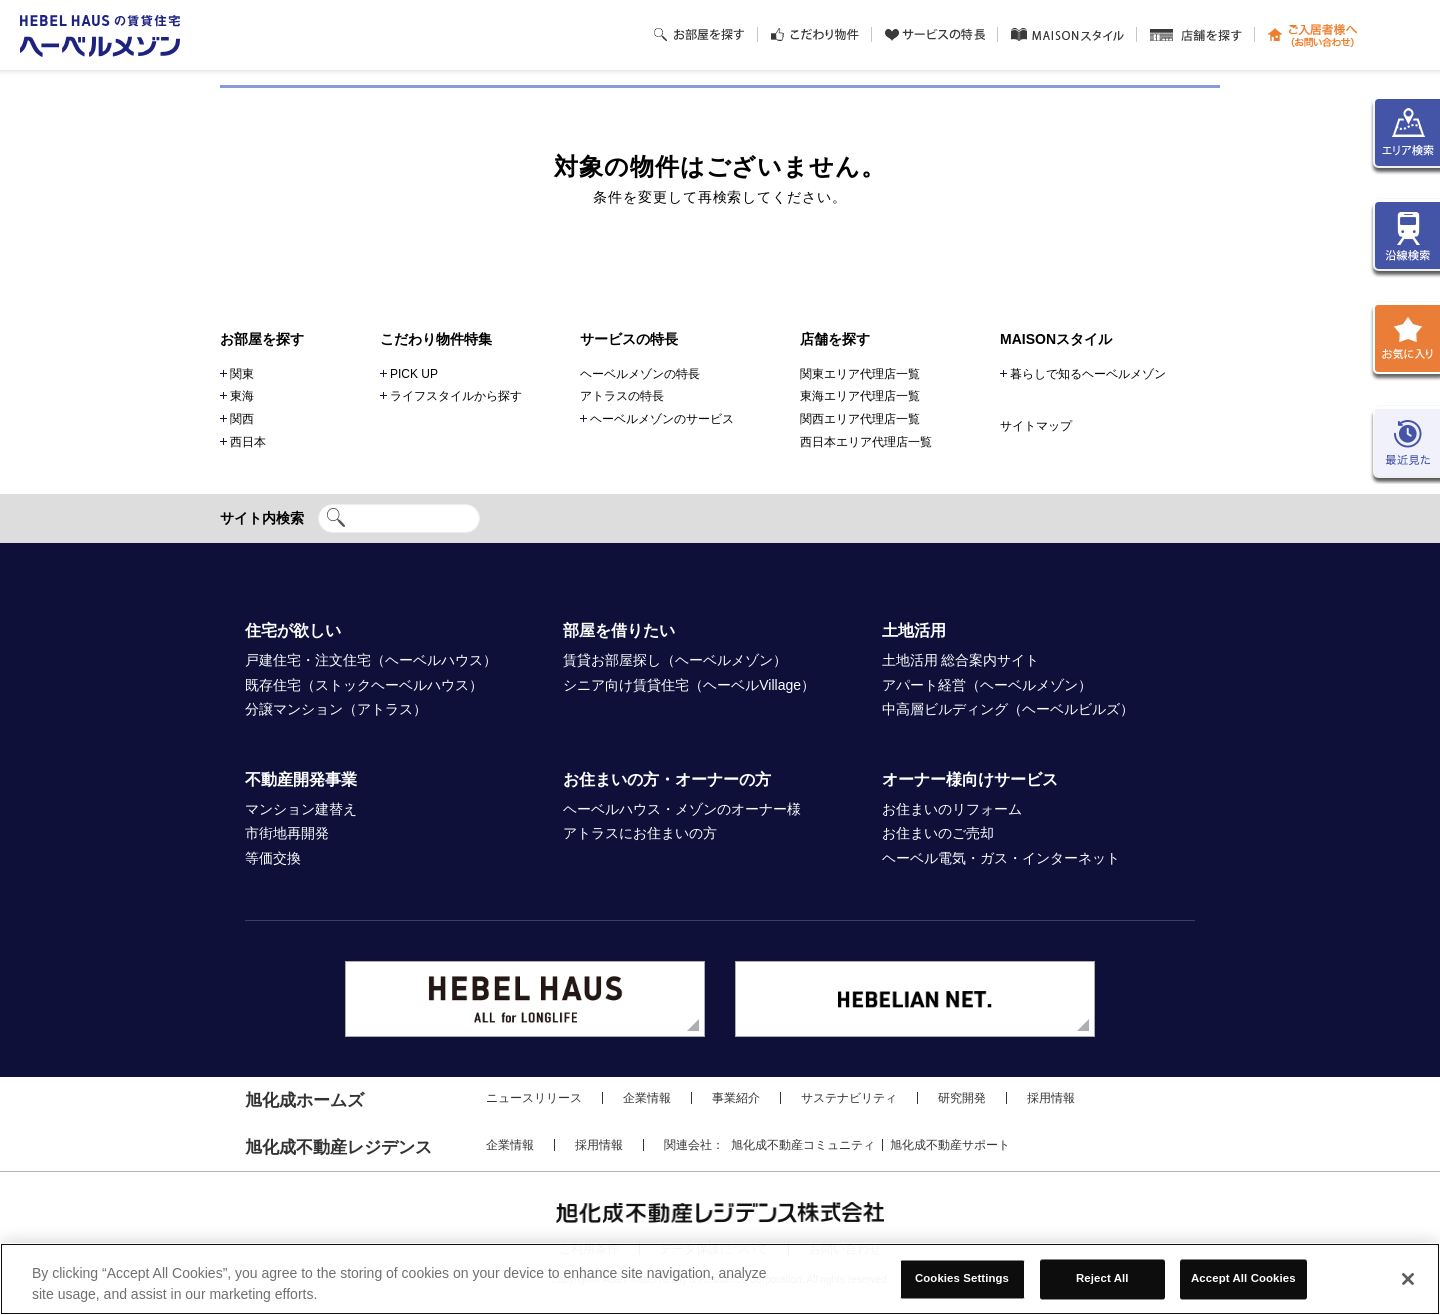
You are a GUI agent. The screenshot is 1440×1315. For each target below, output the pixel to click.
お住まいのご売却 (938, 833)
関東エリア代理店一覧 (860, 374)
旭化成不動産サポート (950, 1145)
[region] (720, 1279)
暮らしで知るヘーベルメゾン (1088, 374)
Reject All (1102, 1279)
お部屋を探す (262, 339)
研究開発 (962, 1098)
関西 (242, 419)
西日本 (248, 442)
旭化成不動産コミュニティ (803, 1145)
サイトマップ (1036, 426)
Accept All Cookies (1243, 1279)
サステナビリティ (849, 1098)
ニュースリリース (534, 1098)
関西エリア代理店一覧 (860, 419)
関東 (242, 374)
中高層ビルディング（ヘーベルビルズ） (1008, 709)
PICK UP (414, 374)
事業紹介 (736, 1098)
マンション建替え (301, 809)
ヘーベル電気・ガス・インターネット (1001, 858)
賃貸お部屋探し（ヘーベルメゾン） (675, 660)
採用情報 (1051, 1098)
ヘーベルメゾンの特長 (640, 374)
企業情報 (647, 1098)
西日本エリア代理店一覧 (866, 442)
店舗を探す (835, 339)
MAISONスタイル (1056, 339)
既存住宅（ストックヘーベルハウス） (364, 685)
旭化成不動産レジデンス (338, 1147)
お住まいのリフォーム (952, 809)
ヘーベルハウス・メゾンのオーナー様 (682, 809)
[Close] (1408, 1279)
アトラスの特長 (622, 396)
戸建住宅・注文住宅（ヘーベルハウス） (371, 660)
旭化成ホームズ (304, 1100)
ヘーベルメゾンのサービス (662, 419)
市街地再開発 (287, 833)
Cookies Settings (962, 1279)
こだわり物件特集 (436, 339)
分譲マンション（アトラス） (336, 709)
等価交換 (273, 858)
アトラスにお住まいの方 (640, 833)
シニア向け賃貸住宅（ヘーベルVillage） (689, 685)
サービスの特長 (629, 339)
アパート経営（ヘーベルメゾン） (987, 685)
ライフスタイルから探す (456, 396)
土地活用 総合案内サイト (961, 660)
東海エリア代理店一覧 (860, 396)
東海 (242, 396)
